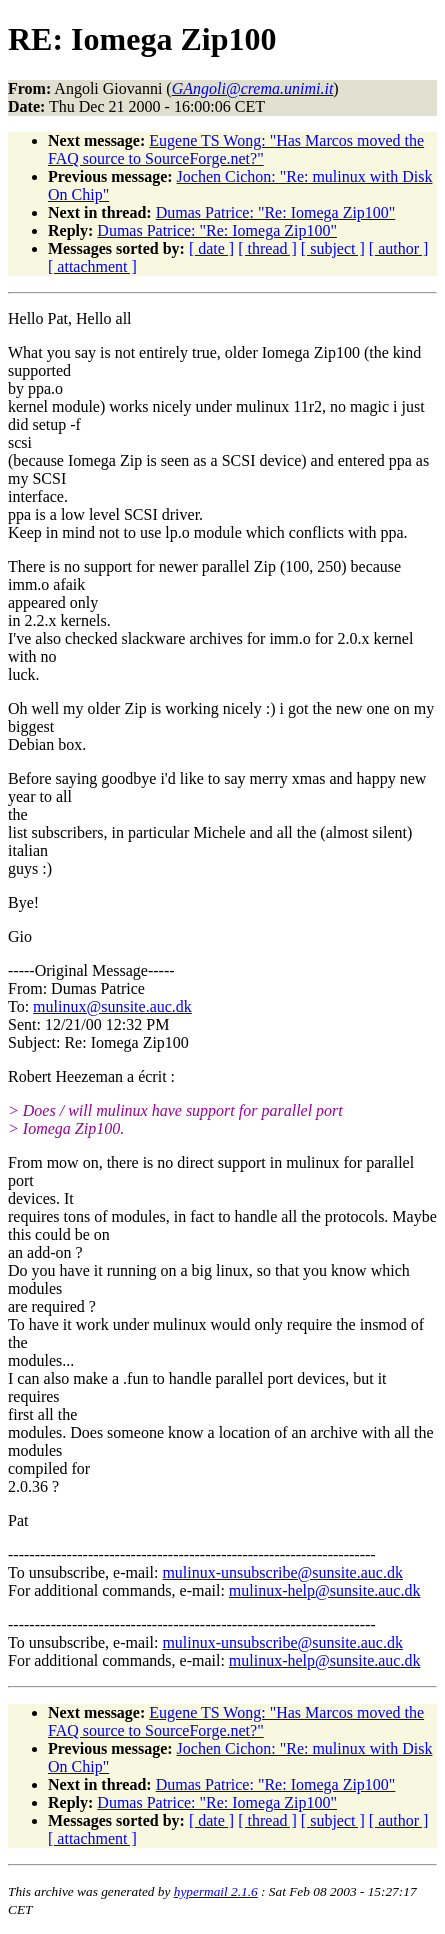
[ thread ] (267, 248)
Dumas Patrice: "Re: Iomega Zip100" (276, 212)
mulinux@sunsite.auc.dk (112, 1006)
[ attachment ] (92, 266)
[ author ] (399, 248)
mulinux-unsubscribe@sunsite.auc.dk (282, 1572)
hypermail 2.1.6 (216, 1891)
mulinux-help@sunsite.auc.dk (325, 1590)
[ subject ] (333, 248)
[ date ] (211, 248)
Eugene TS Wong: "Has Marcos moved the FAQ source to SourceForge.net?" (236, 149)
